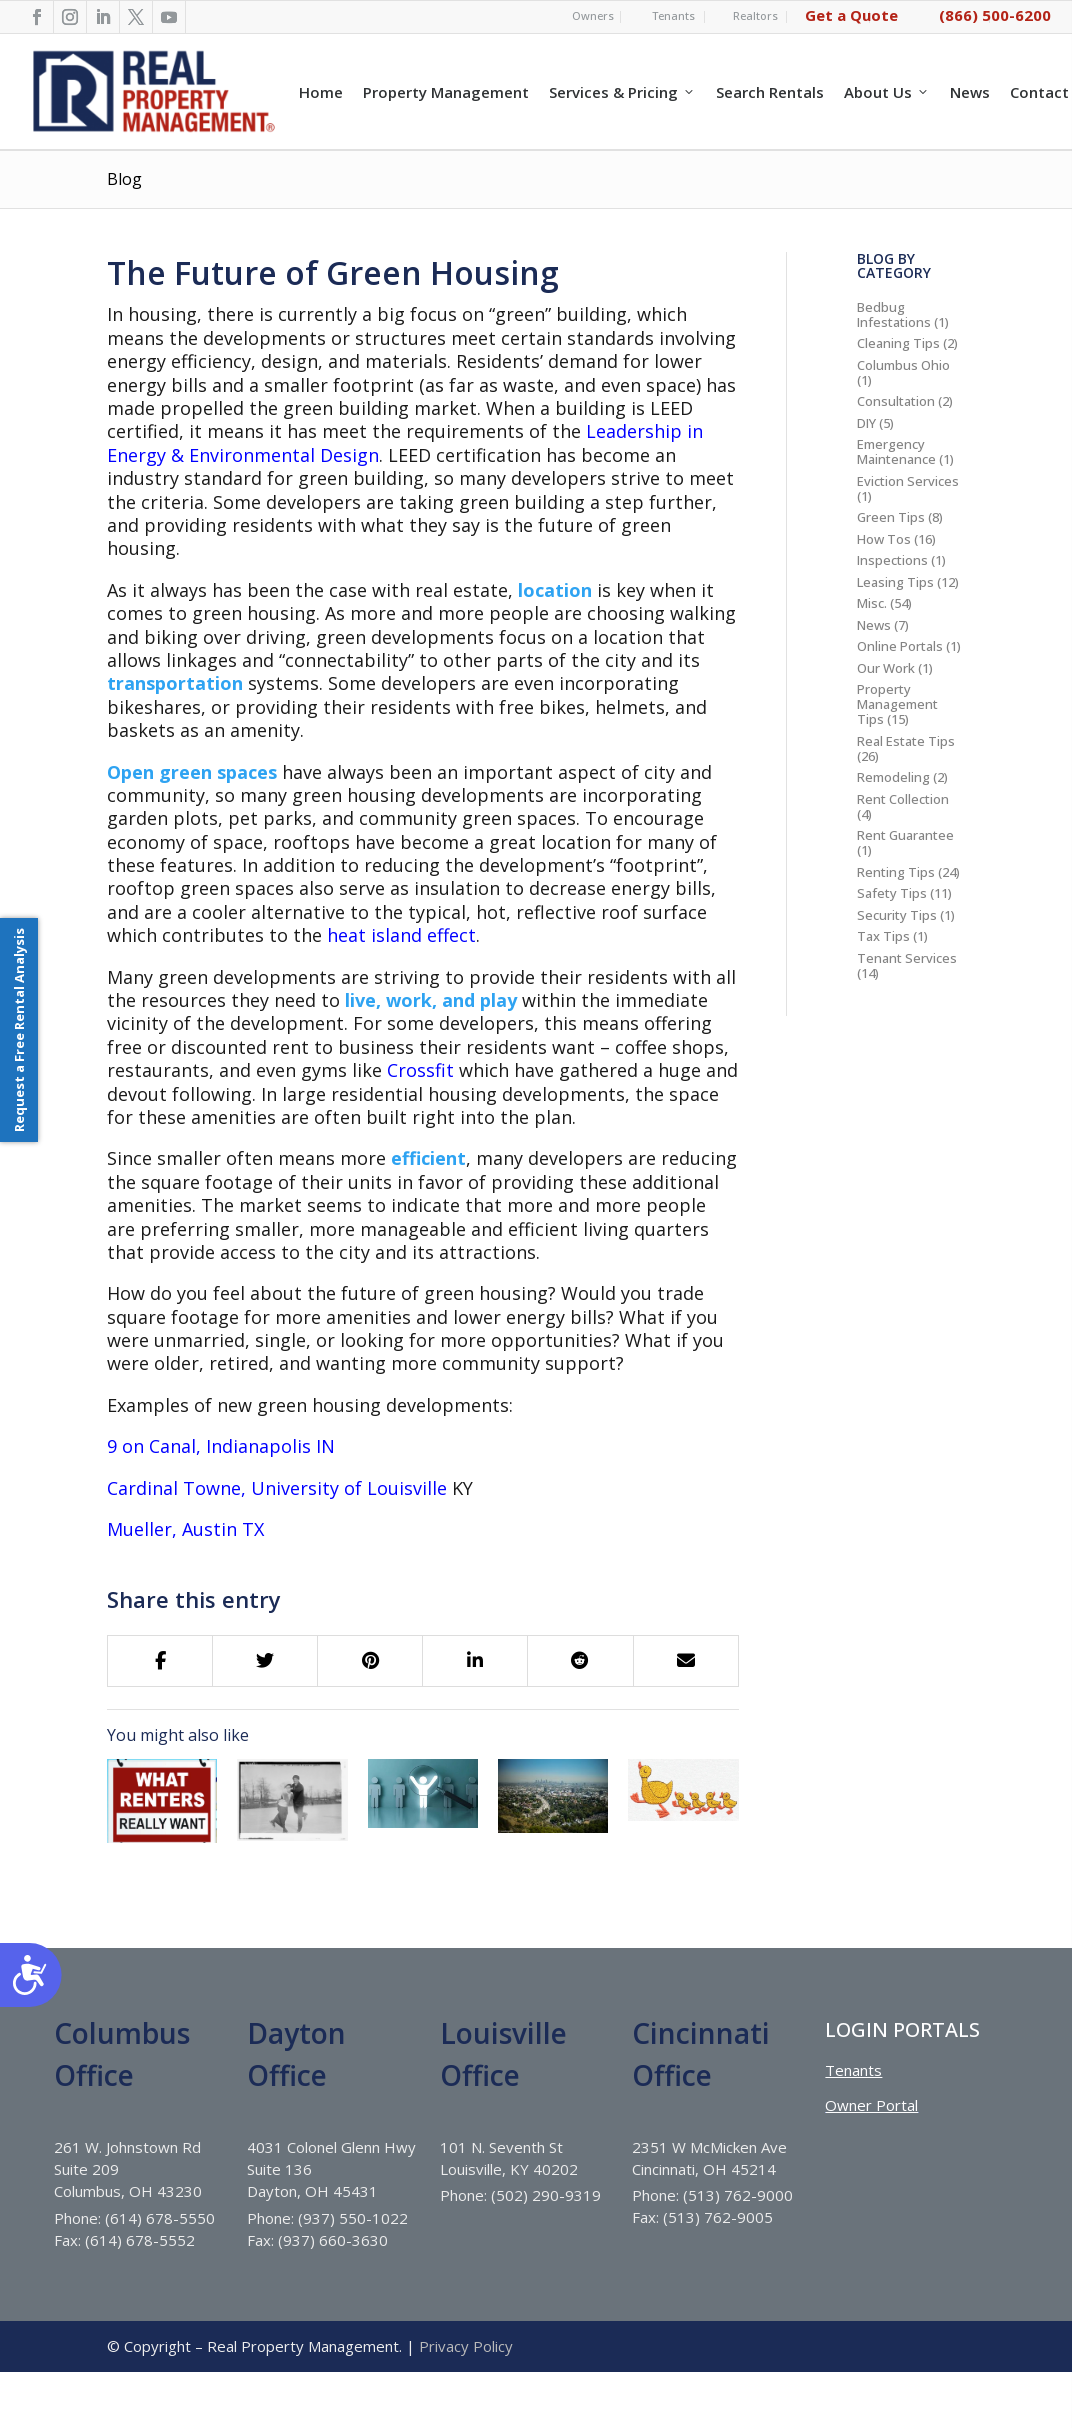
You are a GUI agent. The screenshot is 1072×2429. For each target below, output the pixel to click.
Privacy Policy (466, 2402)
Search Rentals (770, 92)
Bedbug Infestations (894, 314)
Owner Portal (871, 2161)
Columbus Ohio (903, 365)
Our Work (886, 668)
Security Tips (897, 915)
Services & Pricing (622, 92)
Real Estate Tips (906, 741)
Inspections (892, 560)
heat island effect (401, 935)
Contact (1039, 92)
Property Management (446, 92)
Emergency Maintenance (896, 451)
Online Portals (900, 646)
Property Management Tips (897, 704)
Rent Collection (903, 799)
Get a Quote (851, 15)
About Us (887, 92)
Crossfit (420, 1070)
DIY (866, 423)
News (970, 92)
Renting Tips (896, 872)
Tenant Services (907, 958)
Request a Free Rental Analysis (19, 1030)
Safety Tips (892, 893)
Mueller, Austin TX (185, 1529)
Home (321, 92)
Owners (593, 15)
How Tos (884, 539)
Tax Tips (883, 936)
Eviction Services (908, 481)
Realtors (755, 15)
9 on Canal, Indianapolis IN (221, 1446)
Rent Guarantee (905, 835)
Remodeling (893, 777)
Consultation (896, 401)
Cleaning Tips (898, 343)
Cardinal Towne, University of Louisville (277, 1488)
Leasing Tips (895, 582)
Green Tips (891, 517)
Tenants (673, 15)
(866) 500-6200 (995, 15)
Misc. (872, 603)
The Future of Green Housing (333, 272)
